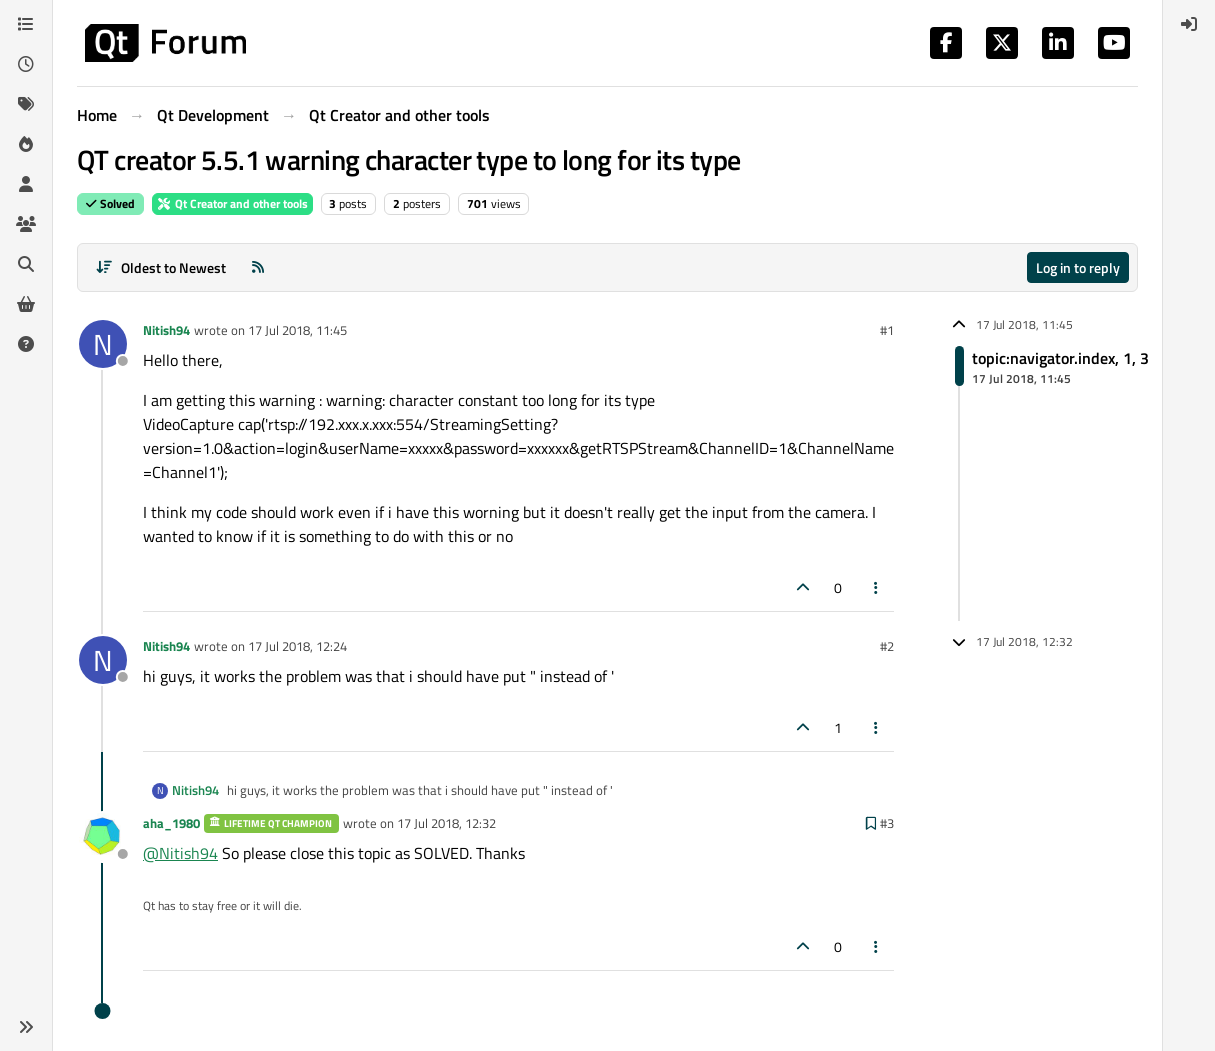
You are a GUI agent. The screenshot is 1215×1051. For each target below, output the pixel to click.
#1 (887, 330)
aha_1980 (171, 823)
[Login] (1189, 24)
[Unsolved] (26, 344)
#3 (887, 823)
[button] (26, 1027)
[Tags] (26, 104)
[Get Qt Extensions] (26, 304)
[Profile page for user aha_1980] (103, 837)
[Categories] (26, 24)
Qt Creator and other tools (232, 203)
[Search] (26, 264)
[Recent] (26, 64)
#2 (887, 646)
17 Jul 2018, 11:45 (297, 330)
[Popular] (26, 144)
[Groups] (26, 224)
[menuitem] (1189, 24)
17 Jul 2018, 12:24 (297, 646)
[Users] (26, 184)
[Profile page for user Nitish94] (103, 344)
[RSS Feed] (258, 267)
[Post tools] (877, 587)
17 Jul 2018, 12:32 (446, 823)
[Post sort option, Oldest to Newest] (160, 267)
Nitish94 (166, 330)
